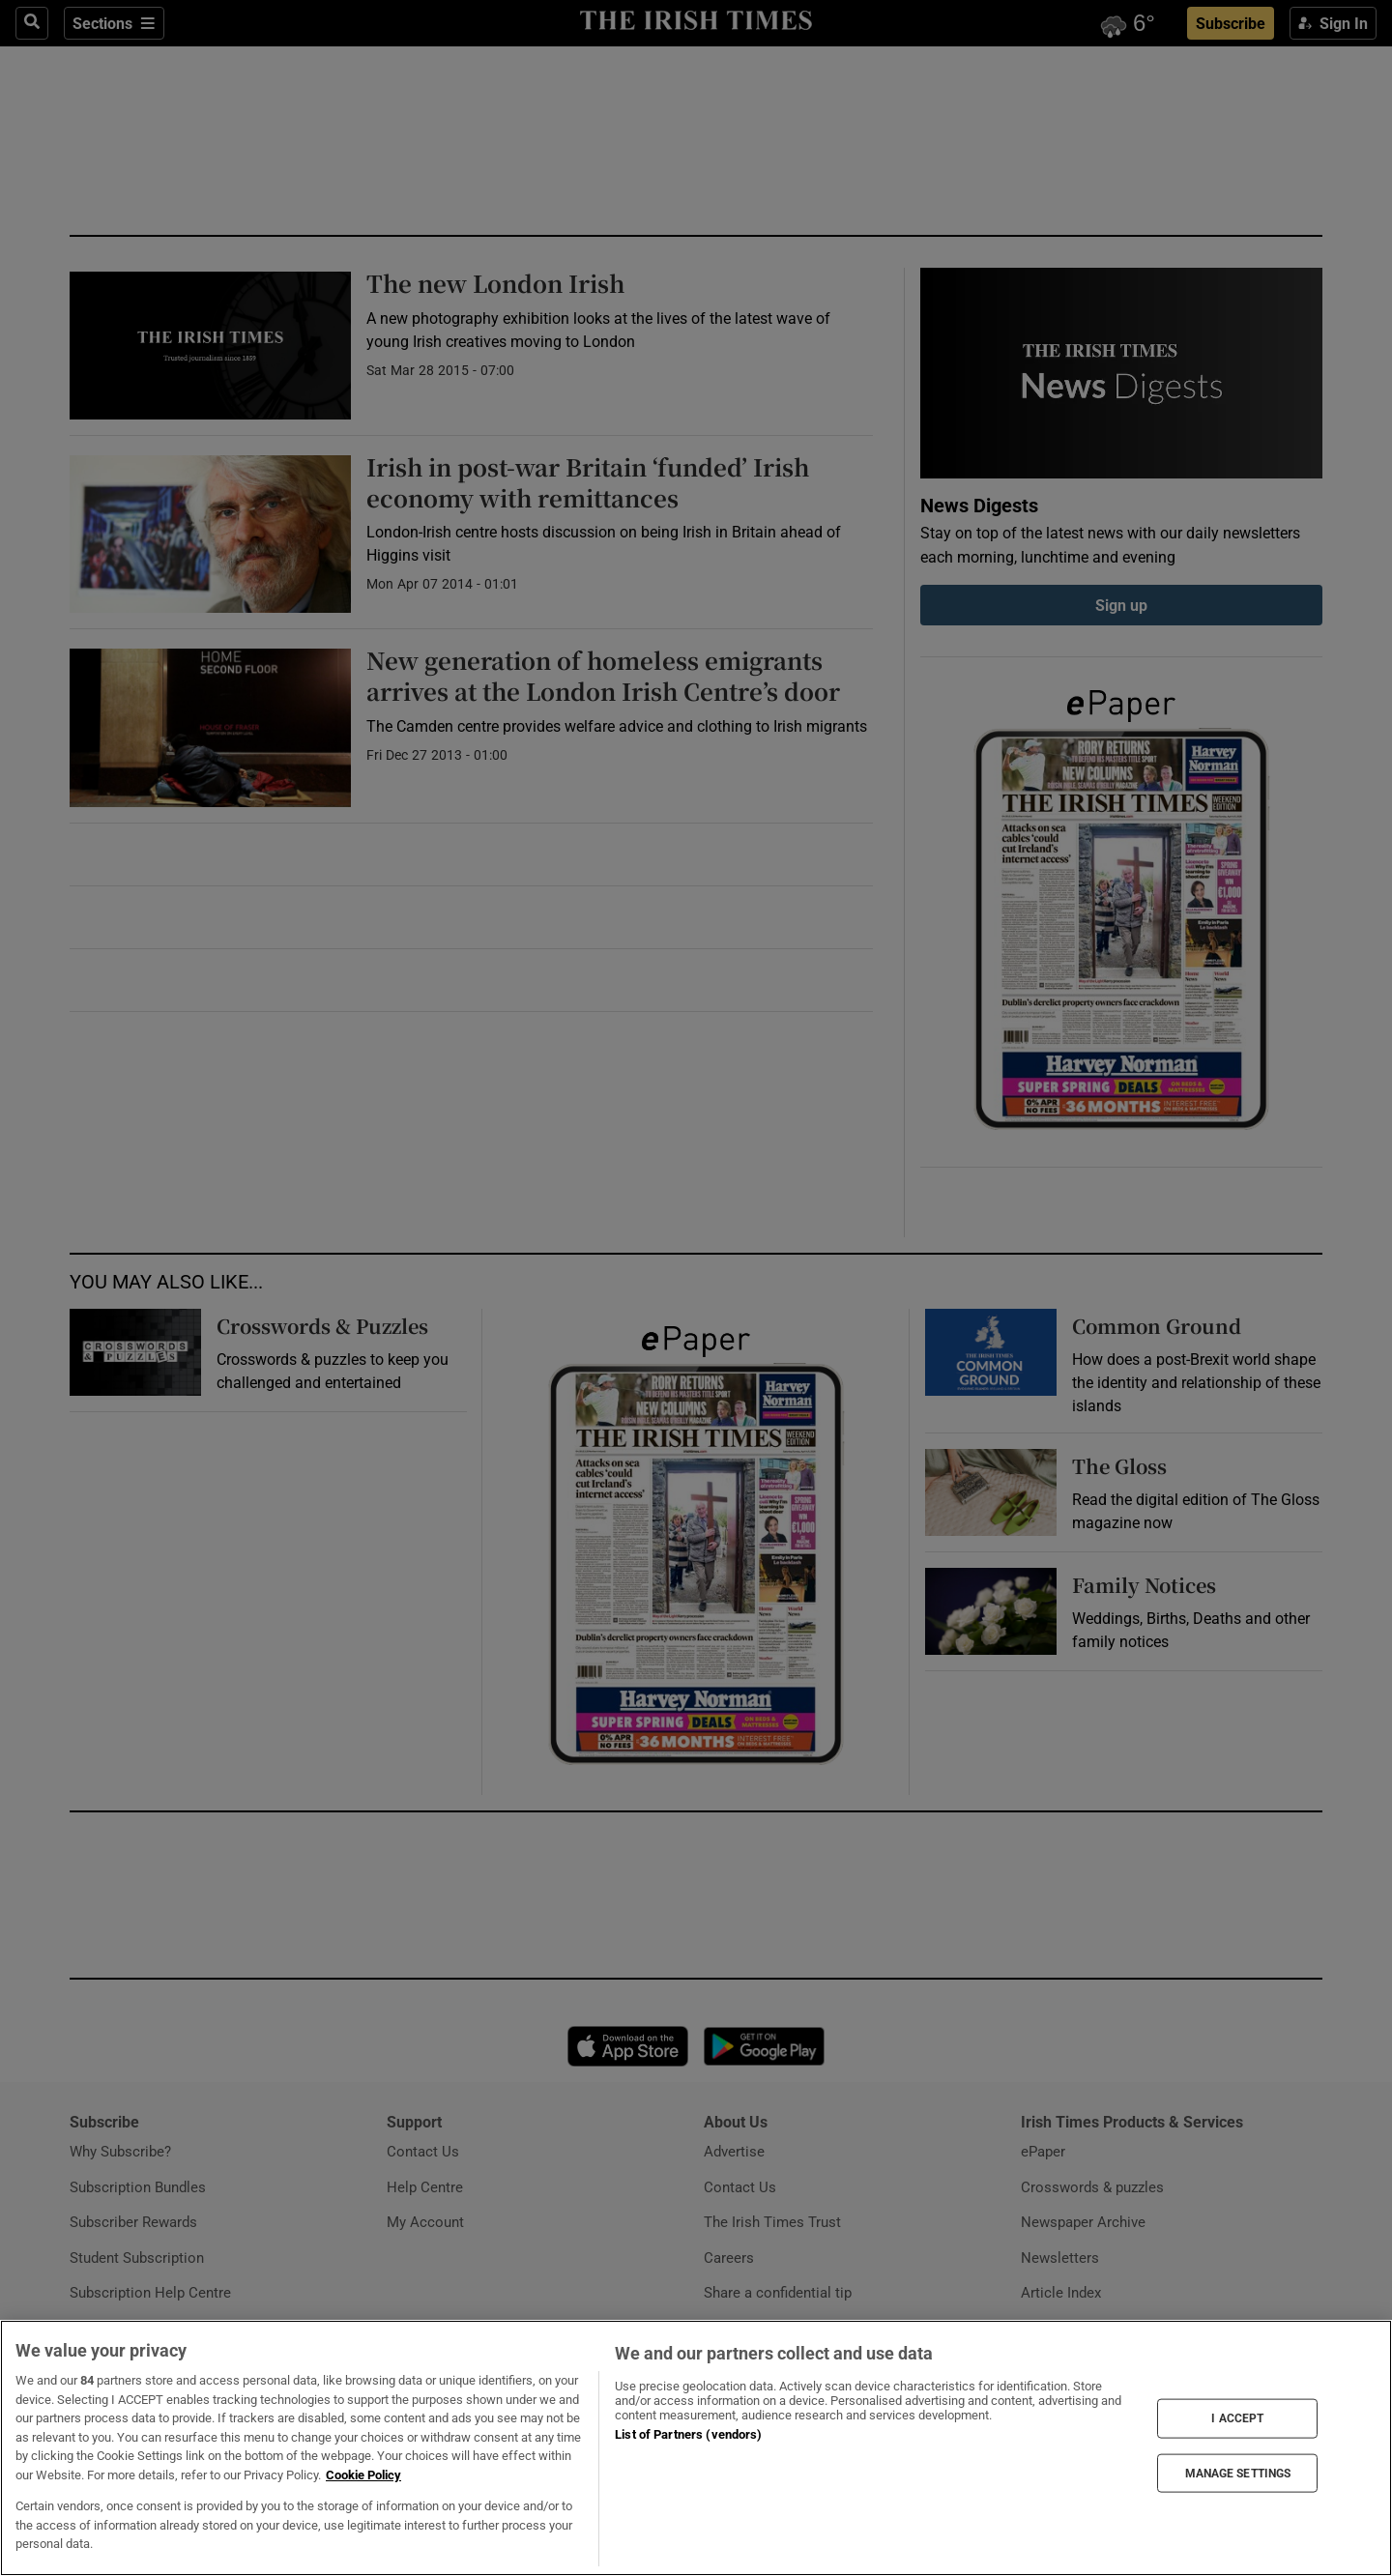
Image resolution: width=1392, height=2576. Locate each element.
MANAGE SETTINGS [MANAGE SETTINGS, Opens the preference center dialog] (1238, 2472)
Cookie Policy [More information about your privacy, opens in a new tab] (363, 2475)
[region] (696, 2448)
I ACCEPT (1237, 2418)
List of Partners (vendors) (688, 2434)
